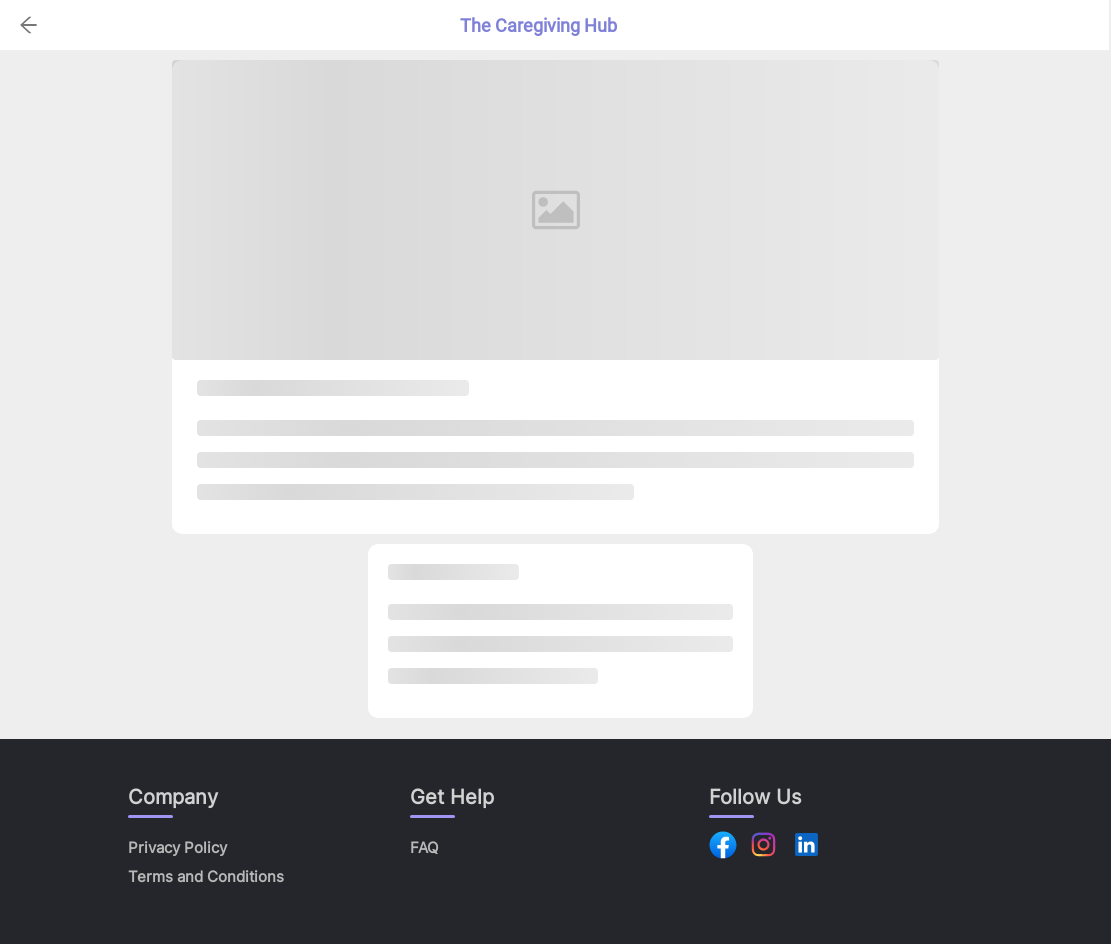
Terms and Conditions (206, 876)
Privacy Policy (177, 847)
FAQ (424, 847)
